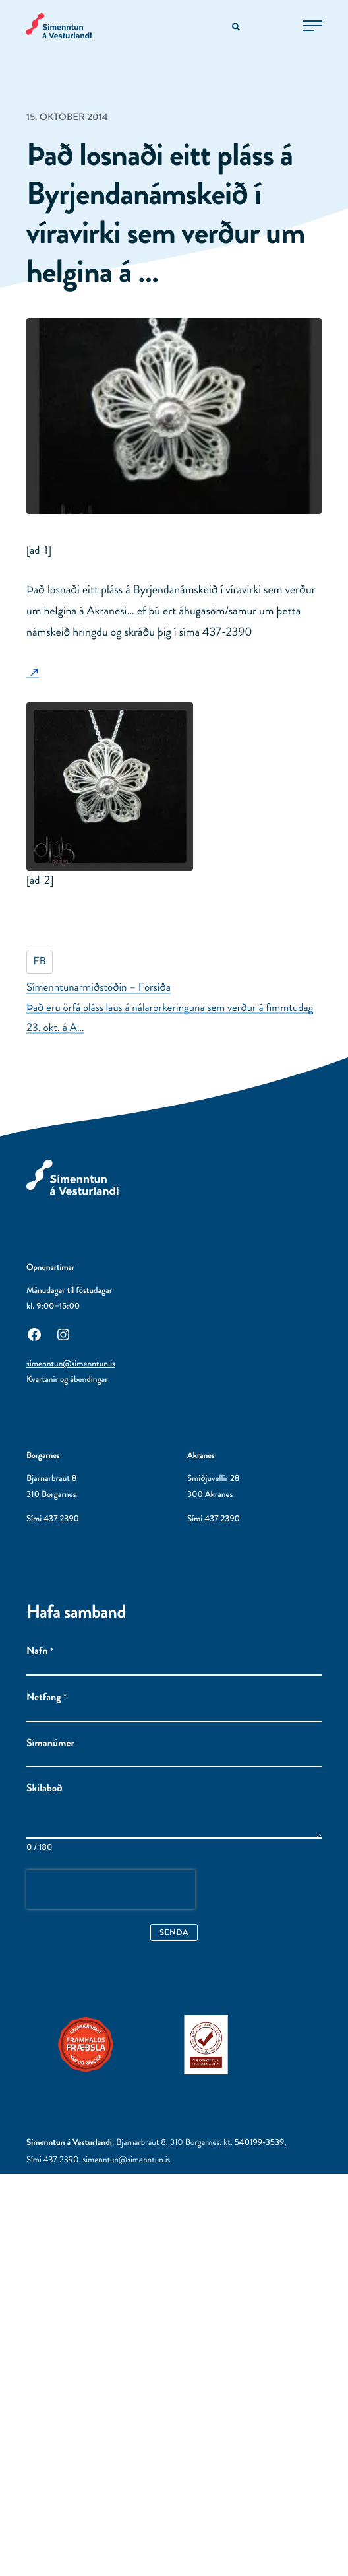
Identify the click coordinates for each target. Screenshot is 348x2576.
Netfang (46, 1697)
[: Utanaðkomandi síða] (32, 671)
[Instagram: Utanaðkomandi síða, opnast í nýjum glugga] (63, 1333)
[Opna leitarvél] (237, 27)
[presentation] (110, 1889)
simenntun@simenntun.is (70, 1364)
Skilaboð (44, 1788)
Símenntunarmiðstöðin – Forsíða (98, 987)
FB (40, 961)
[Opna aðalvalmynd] (312, 25)
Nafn (39, 1651)
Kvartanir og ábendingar (67, 1379)
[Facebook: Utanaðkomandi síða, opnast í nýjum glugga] (34, 1333)
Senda (174, 1932)
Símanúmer (50, 1743)
